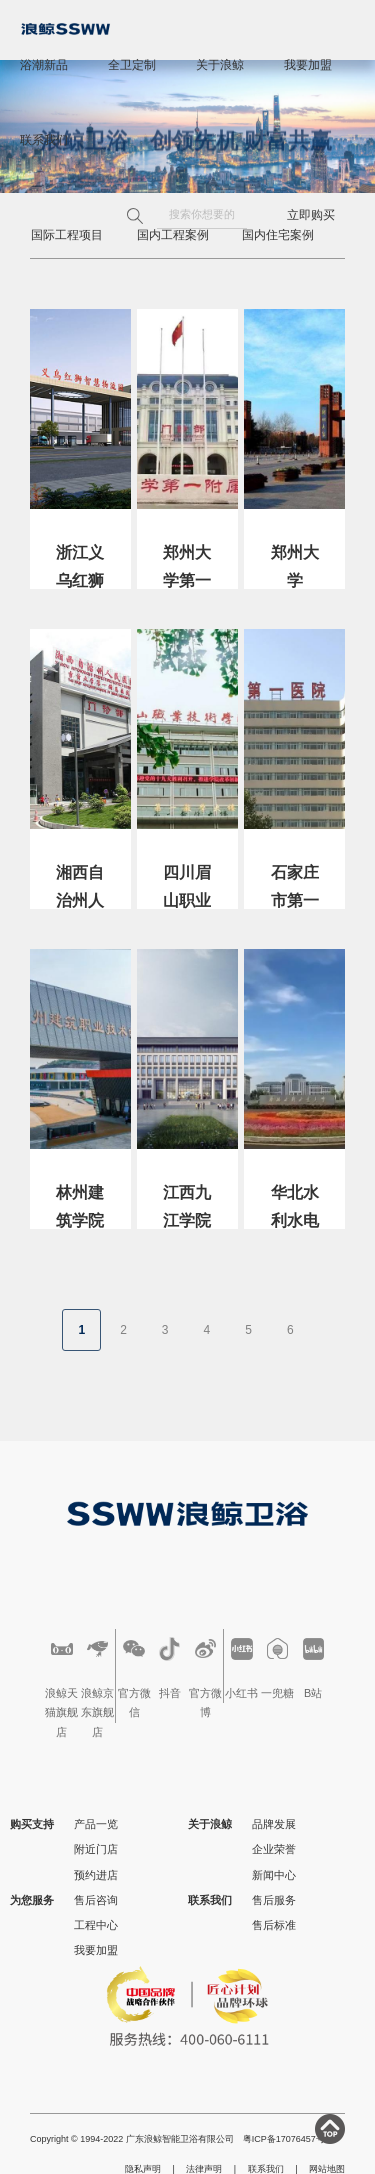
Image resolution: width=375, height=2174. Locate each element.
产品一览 (96, 1824)
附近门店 (96, 1849)
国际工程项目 (67, 235)
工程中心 (96, 1925)
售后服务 (274, 1900)
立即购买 (311, 215)
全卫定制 (132, 65)
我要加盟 (308, 65)
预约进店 (96, 1875)
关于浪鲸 (220, 65)
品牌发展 (274, 1824)
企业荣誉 (274, 1849)
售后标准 (274, 1925)
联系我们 (44, 140)
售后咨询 (96, 1900)
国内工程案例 (173, 235)
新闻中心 (274, 1875)
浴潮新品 (44, 65)
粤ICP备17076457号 (284, 2139)
